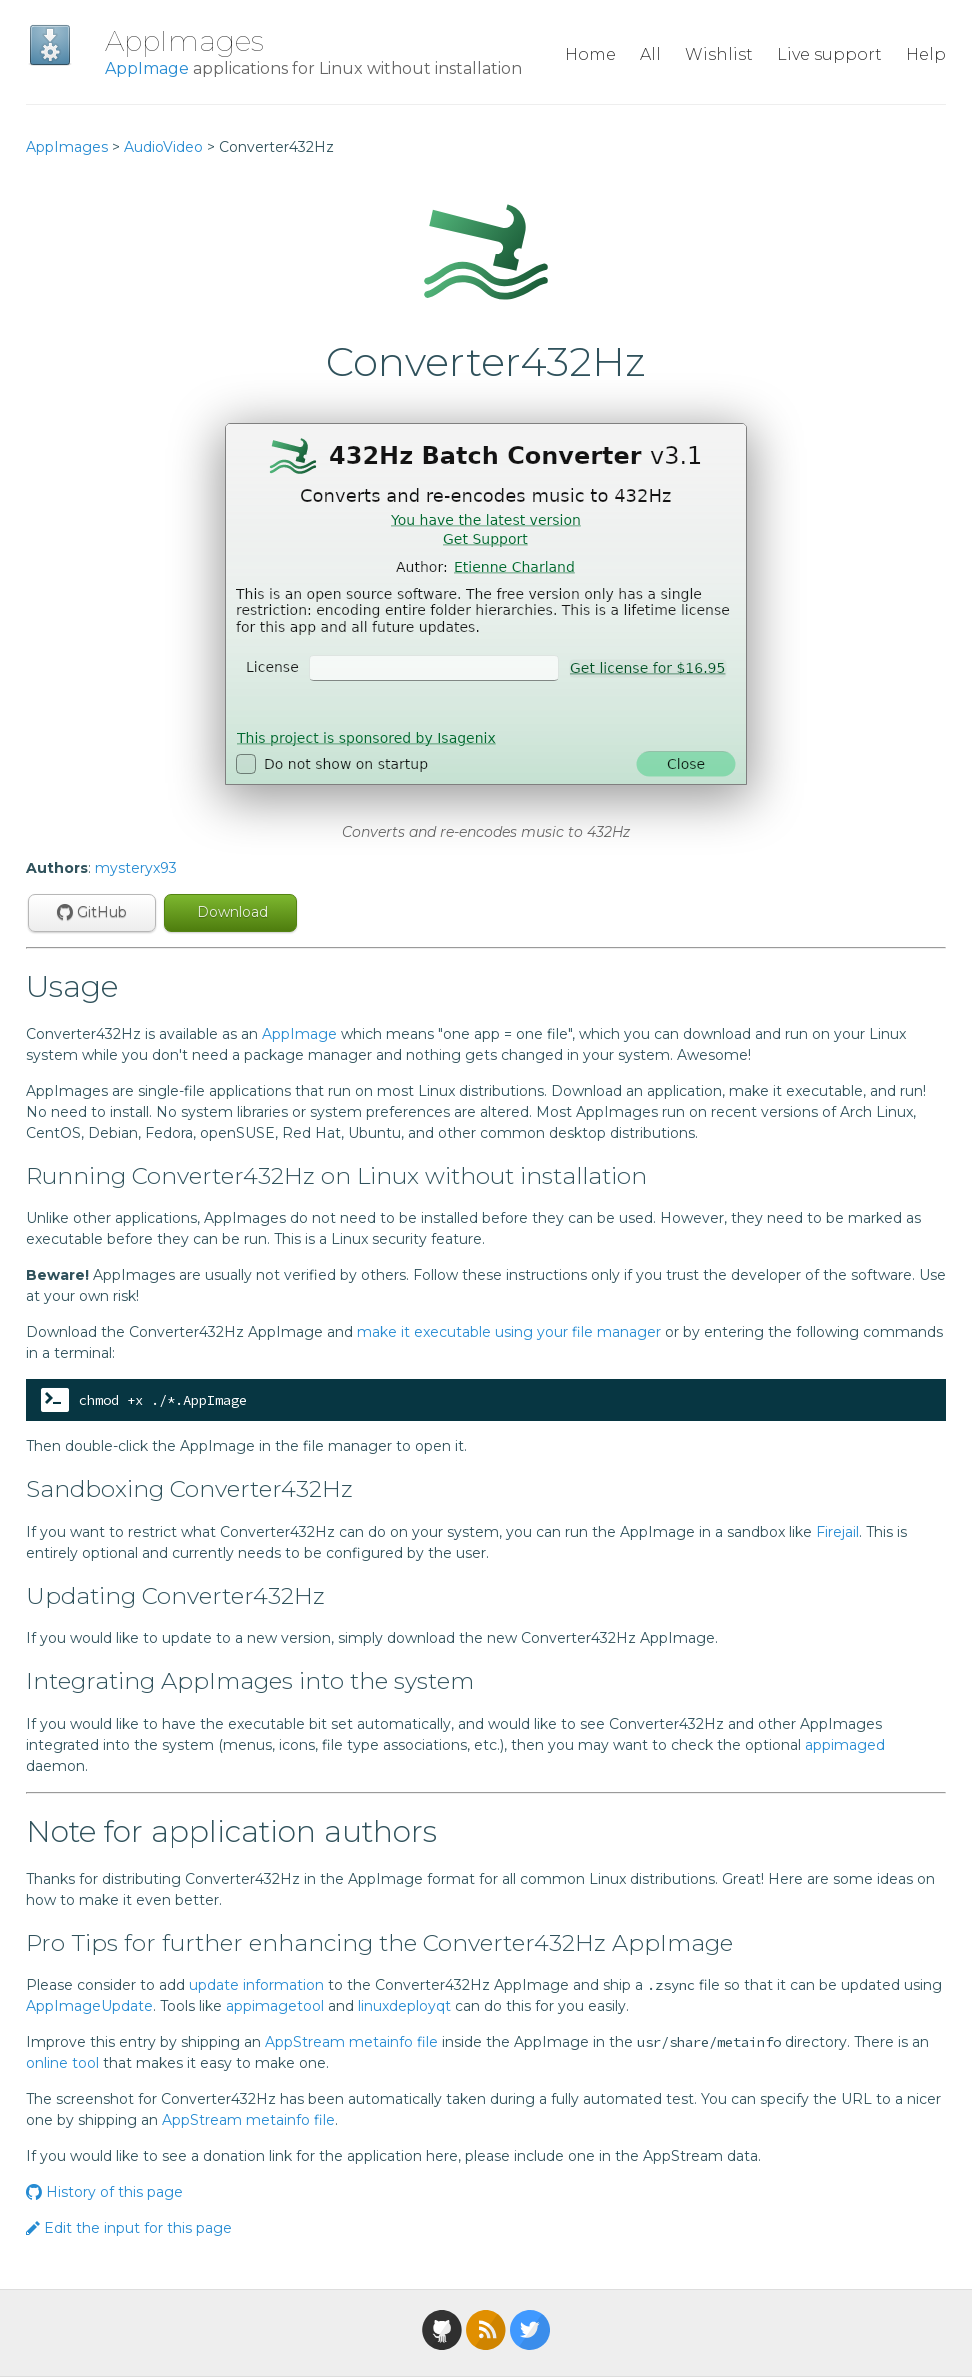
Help (926, 54)
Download (230, 912)
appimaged (845, 1745)
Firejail (837, 1532)
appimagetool (275, 2006)
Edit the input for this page (129, 2228)
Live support (829, 54)
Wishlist (719, 54)
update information (256, 1985)
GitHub (92, 912)
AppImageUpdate (89, 2006)
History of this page (104, 2192)
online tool (62, 2063)
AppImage (147, 68)
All (650, 54)
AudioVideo (163, 147)
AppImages (184, 41)
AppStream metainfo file (351, 2042)
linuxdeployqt (404, 2006)
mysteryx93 (136, 868)
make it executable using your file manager (509, 1332)
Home (590, 54)
